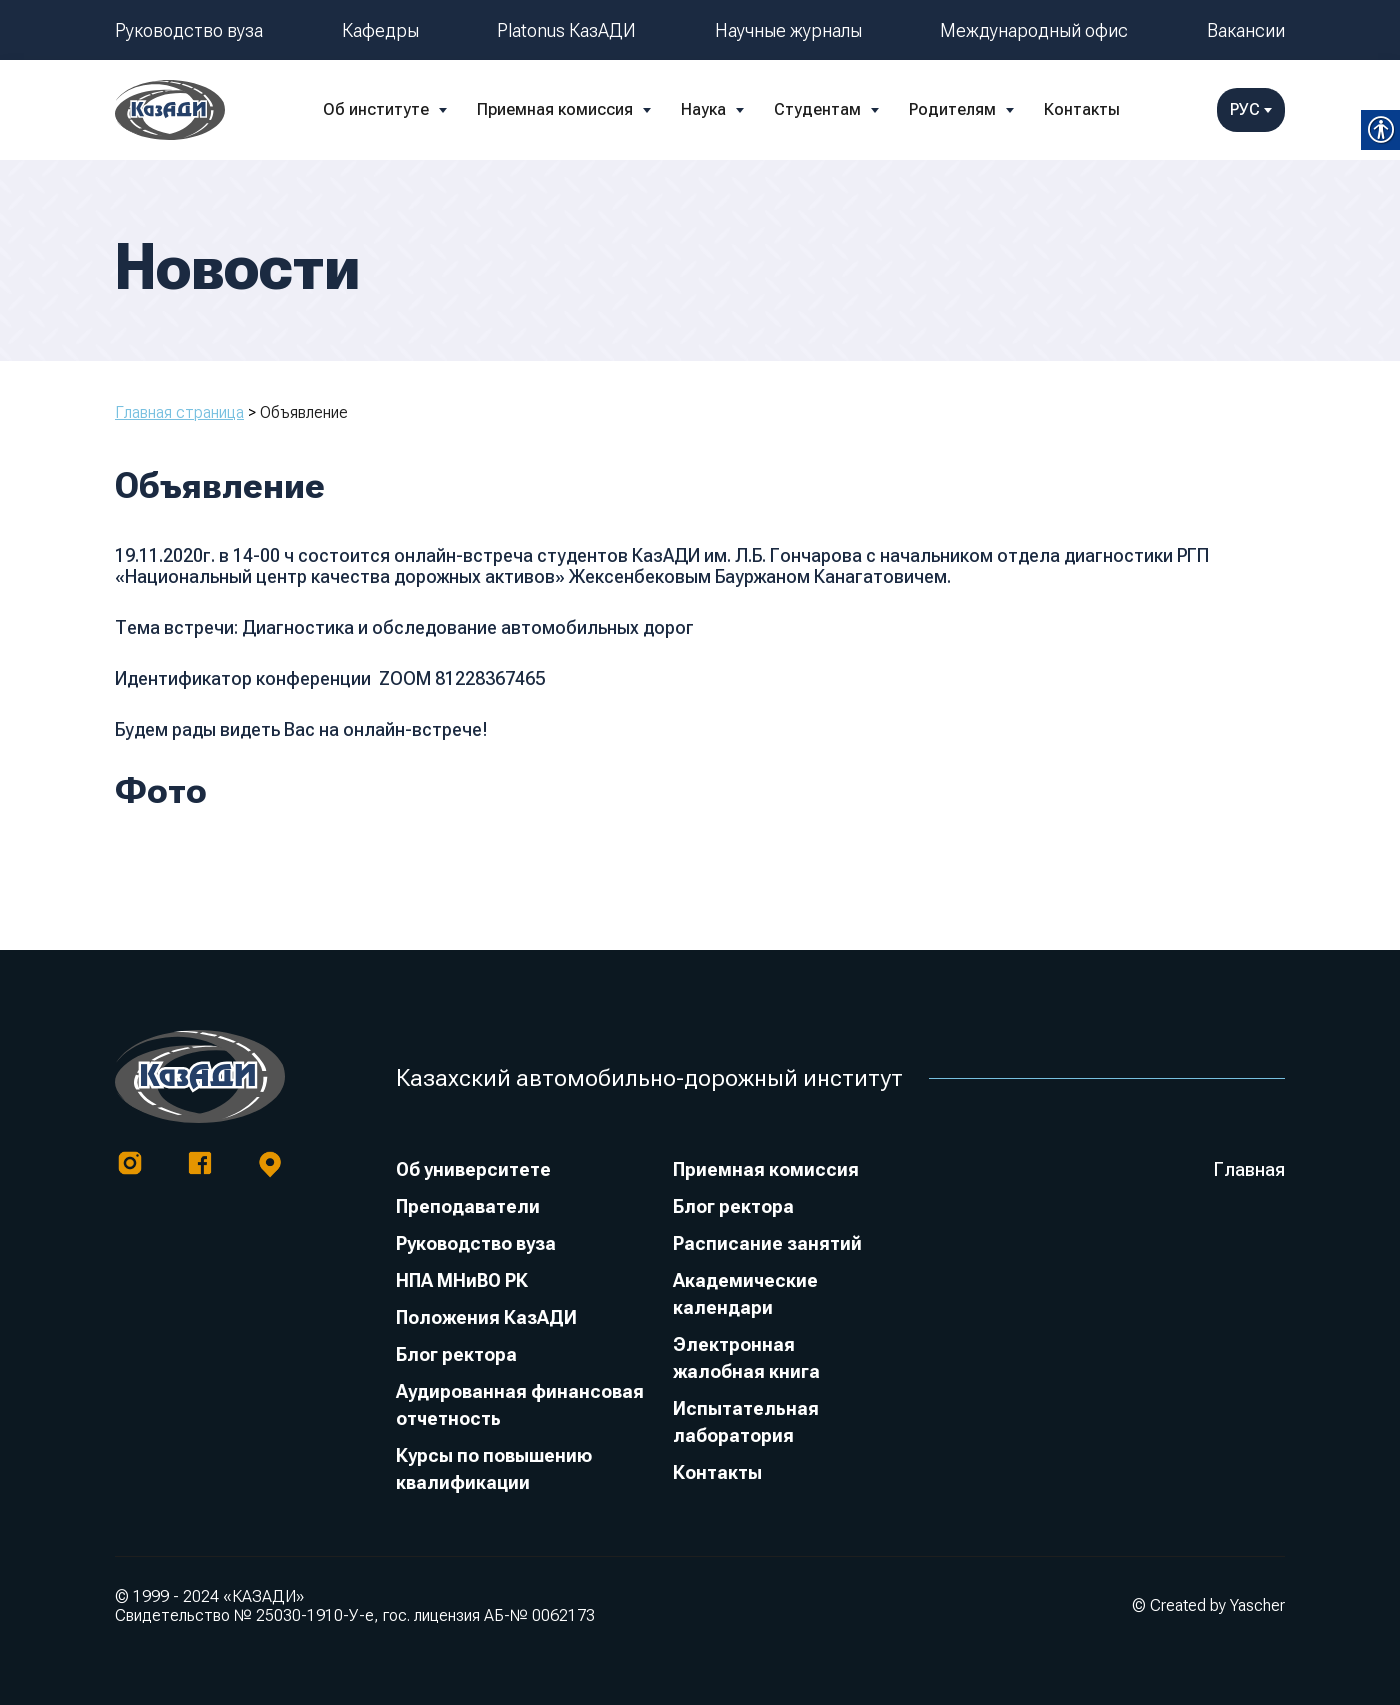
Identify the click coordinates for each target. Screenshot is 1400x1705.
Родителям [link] (952, 109)
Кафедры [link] (380, 30)
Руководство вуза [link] (189, 30)
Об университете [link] (473, 1169)
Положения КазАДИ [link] (486, 1317)
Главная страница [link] (179, 412)
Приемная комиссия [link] (555, 109)
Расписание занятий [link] (767, 1243)
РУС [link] (1251, 109)
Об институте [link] (376, 109)
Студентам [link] (817, 109)
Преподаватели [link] (468, 1206)
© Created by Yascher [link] (1208, 1605)
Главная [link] (1249, 1169)
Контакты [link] (1082, 109)
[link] (170, 110)
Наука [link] (703, 109)
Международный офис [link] (1034, 30)
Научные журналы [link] (788, 30)
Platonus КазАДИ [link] (566, 30)
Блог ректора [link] (456, 1354)
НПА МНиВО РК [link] (462, 1280)
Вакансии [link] (1246, 30)
